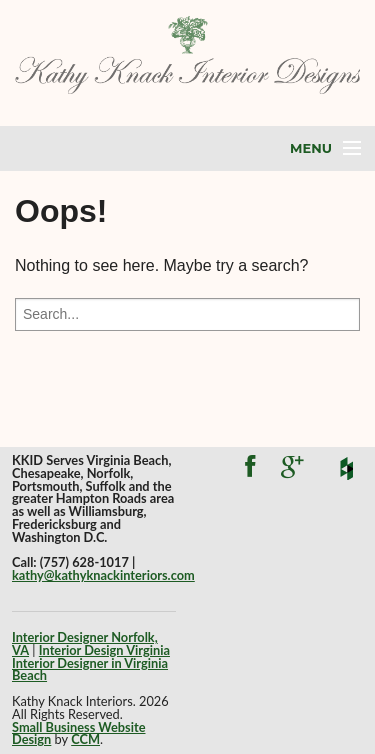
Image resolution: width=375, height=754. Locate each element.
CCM (85, 739)
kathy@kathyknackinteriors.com (103, 575)
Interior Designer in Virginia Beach (90, 669)
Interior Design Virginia (104, 650)
